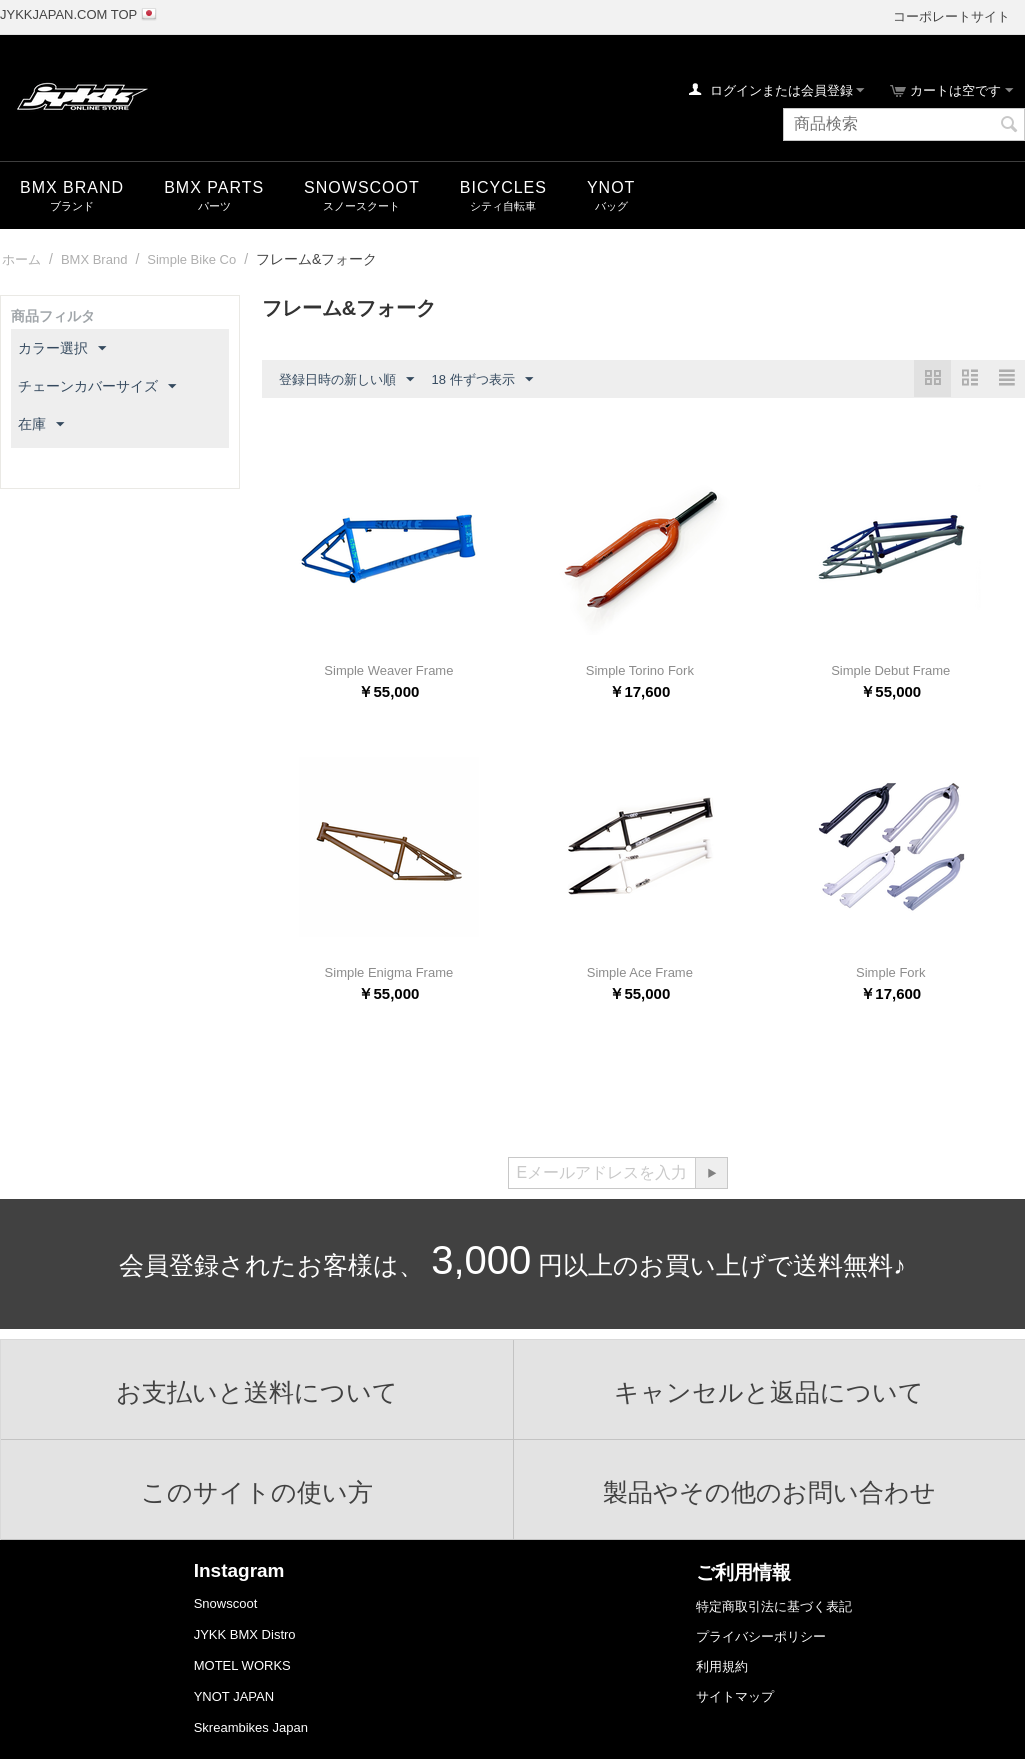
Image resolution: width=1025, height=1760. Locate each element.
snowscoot (362, 187)
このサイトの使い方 (257, 1492)
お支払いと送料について (257, 1392)
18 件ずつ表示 (482, 380)
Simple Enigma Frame (389, 972)
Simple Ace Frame (640, 972)
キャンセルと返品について (769, 1392)
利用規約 (722, 1666)
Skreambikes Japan (251, 1727)
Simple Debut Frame (890, 670)
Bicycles (503, 187)
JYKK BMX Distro (245, 1634)
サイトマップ (735, 1696)
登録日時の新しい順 (346, 380)
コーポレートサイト (951, 16)
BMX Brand (72, 187)
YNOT (611, 187)
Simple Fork (890, 972)
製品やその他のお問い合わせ (769, 1492)
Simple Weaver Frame (388, 670)
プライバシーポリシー (761, 1636)
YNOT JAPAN (234, 1696)
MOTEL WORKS (242, 1665)
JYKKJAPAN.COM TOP (68, 14)
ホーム (21, 259)
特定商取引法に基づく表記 (774, 1606)
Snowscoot (226, 1603)
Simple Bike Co (191, 259)
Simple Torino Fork (640, 670)
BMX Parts (214, 187)
